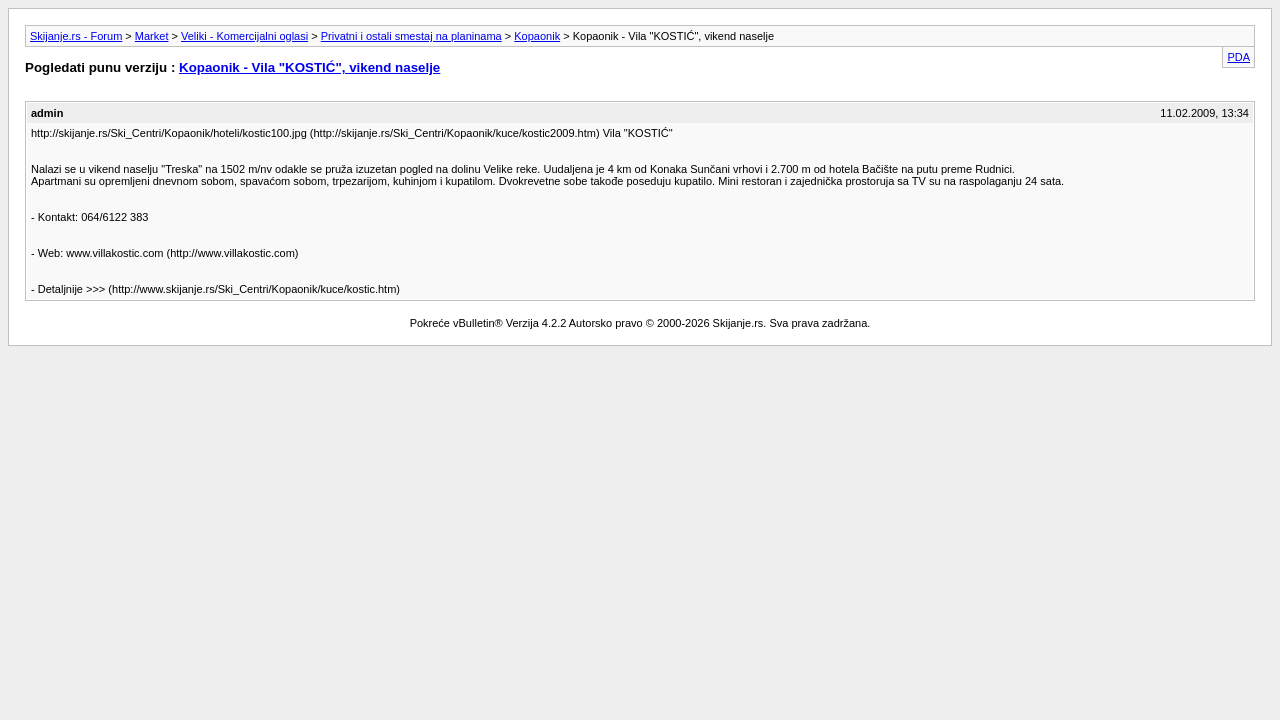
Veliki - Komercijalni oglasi (244, 36)
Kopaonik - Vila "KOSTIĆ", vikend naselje (309, 67)
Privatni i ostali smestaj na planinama (411, 36)
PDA (1238, 57)
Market (152, 36)
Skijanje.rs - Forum (76, 36)
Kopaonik (537, 36)
